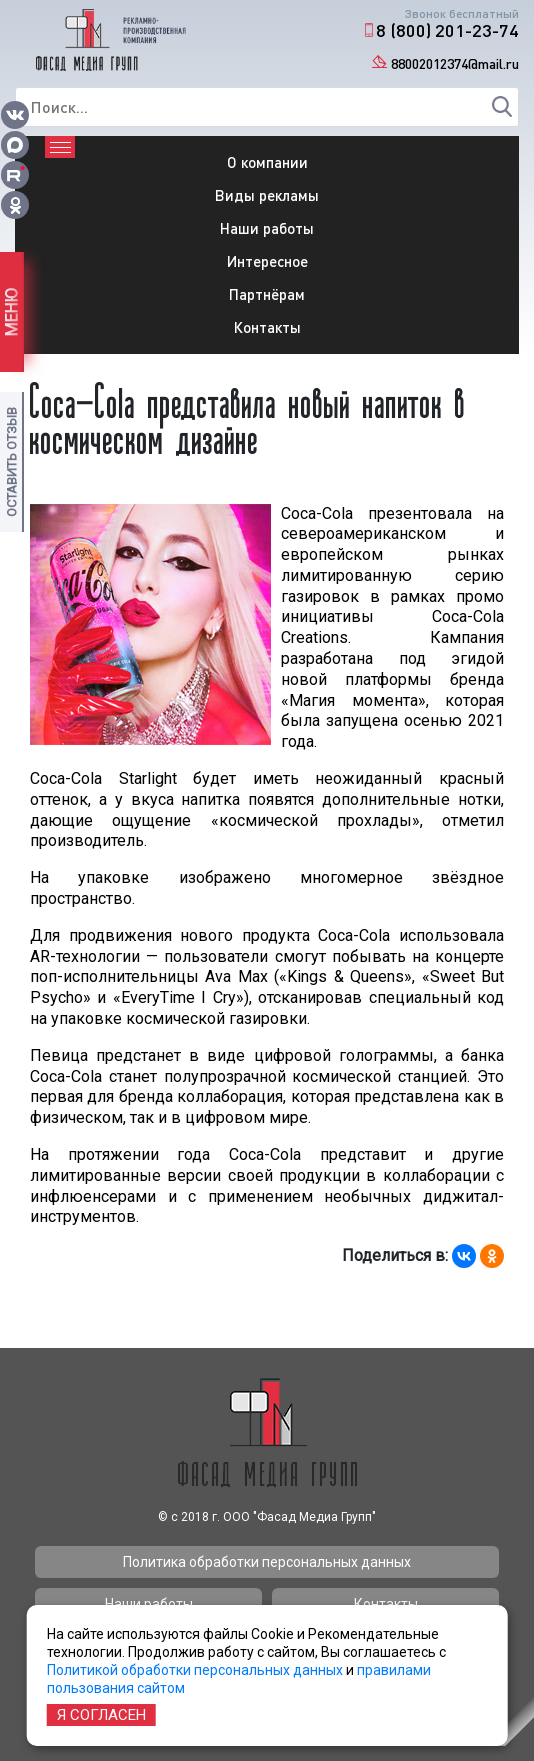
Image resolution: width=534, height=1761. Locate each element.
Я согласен (101, 1715)
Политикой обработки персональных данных (195, 1670)
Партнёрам (267, 294)
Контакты (267, 327)
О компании (267, 162)
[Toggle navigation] (60, 147)
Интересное (267, 261)
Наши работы (267, 228)
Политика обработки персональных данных (267, 1562)
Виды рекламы (267, 195)
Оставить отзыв (11, 462)
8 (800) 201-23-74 (447, 30)
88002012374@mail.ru (455, 63)
